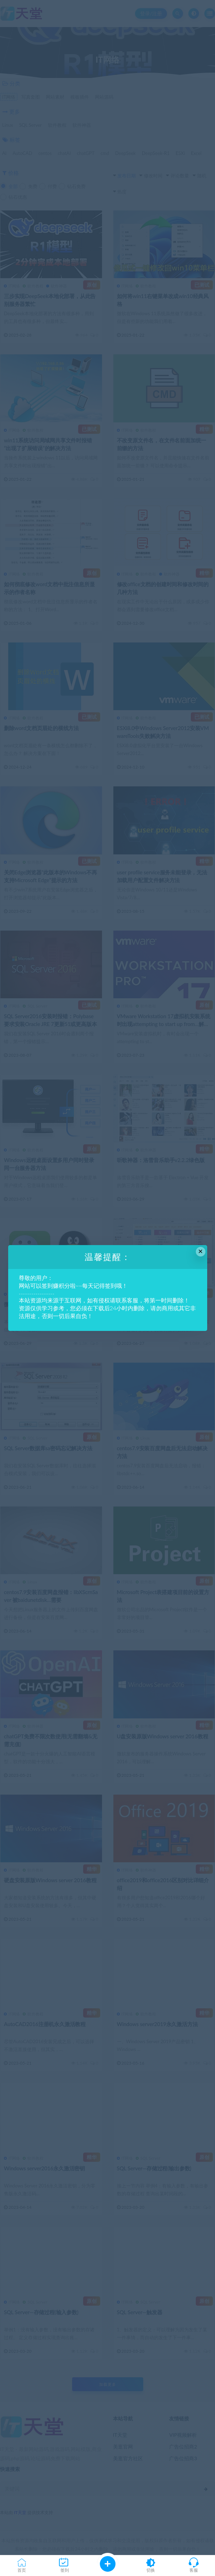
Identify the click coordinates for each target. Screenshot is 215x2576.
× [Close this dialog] (200, 1251)
